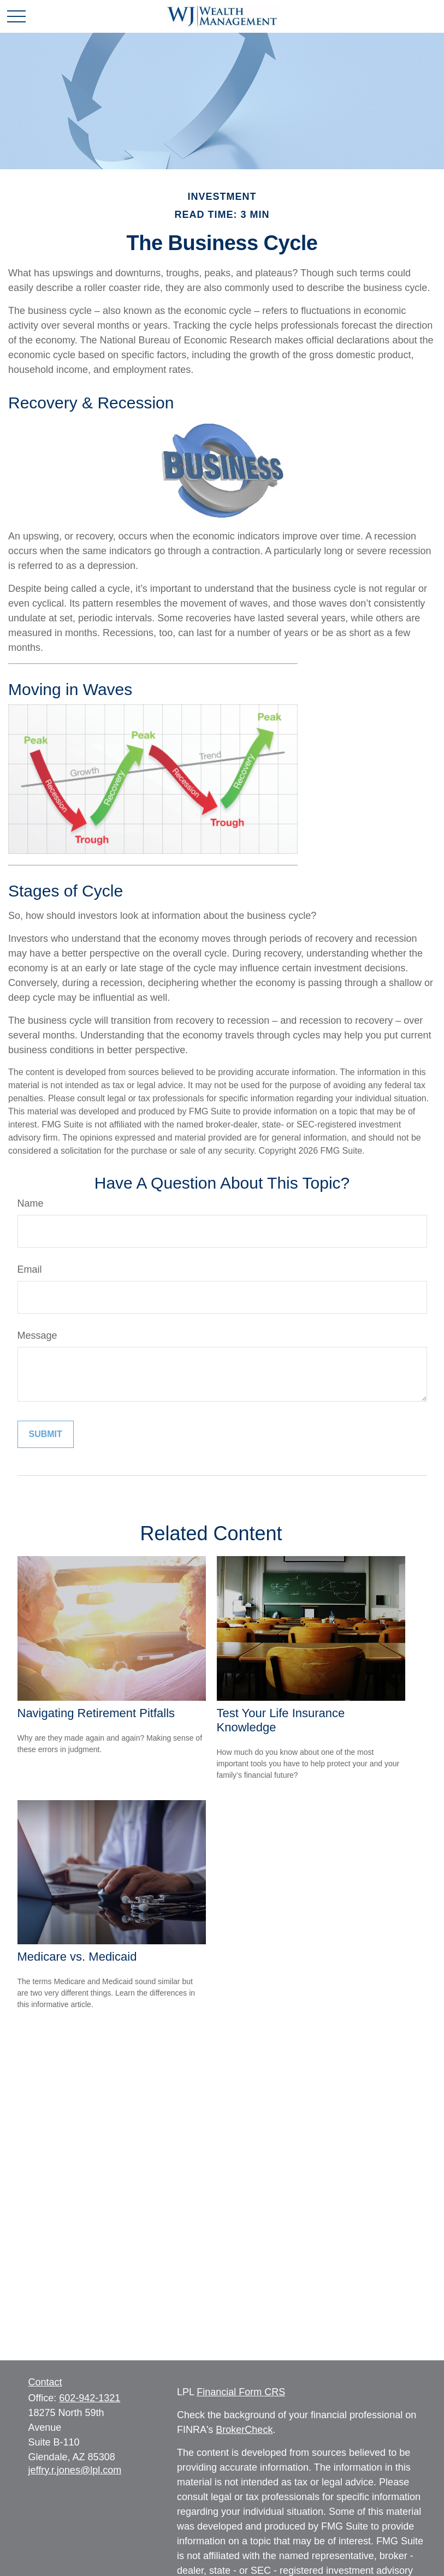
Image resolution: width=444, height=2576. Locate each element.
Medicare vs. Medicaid (77, 1956)
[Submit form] (45, 1434)
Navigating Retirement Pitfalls (96, 1713)
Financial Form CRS (241, 2392)
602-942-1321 (89, 2398)
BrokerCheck (244, 2429)
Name (30, 1203)
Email (29, 1269)
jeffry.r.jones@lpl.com (75, 2470)
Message (37, 1335)
